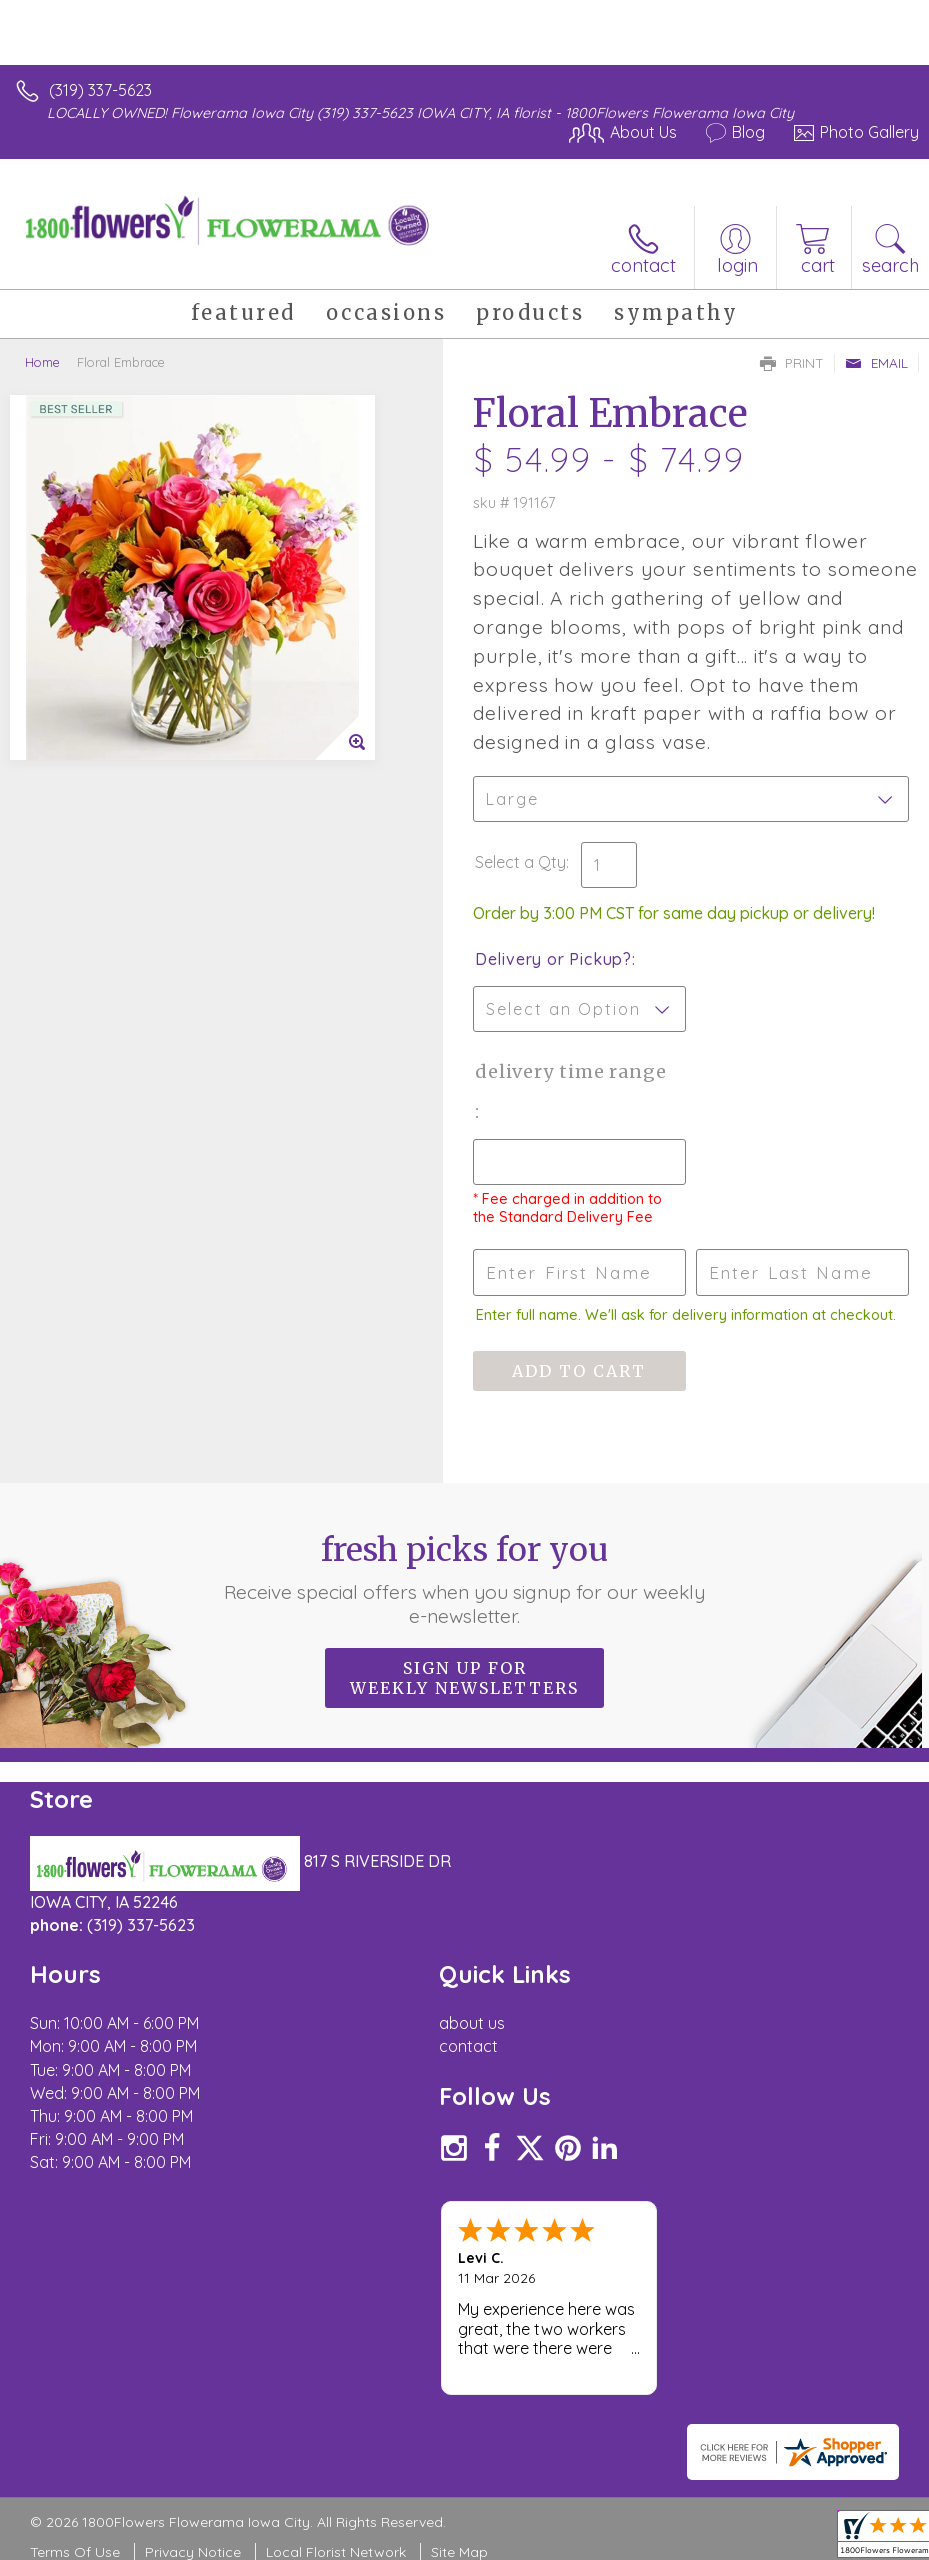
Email (876, 363)
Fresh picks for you (465, 1579)
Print (792, 363)
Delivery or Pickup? (553, 959)
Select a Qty (520, 862)
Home (42, 362)
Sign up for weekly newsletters (464, 1678)
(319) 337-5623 (100, 90)
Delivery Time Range (571, 1071)
